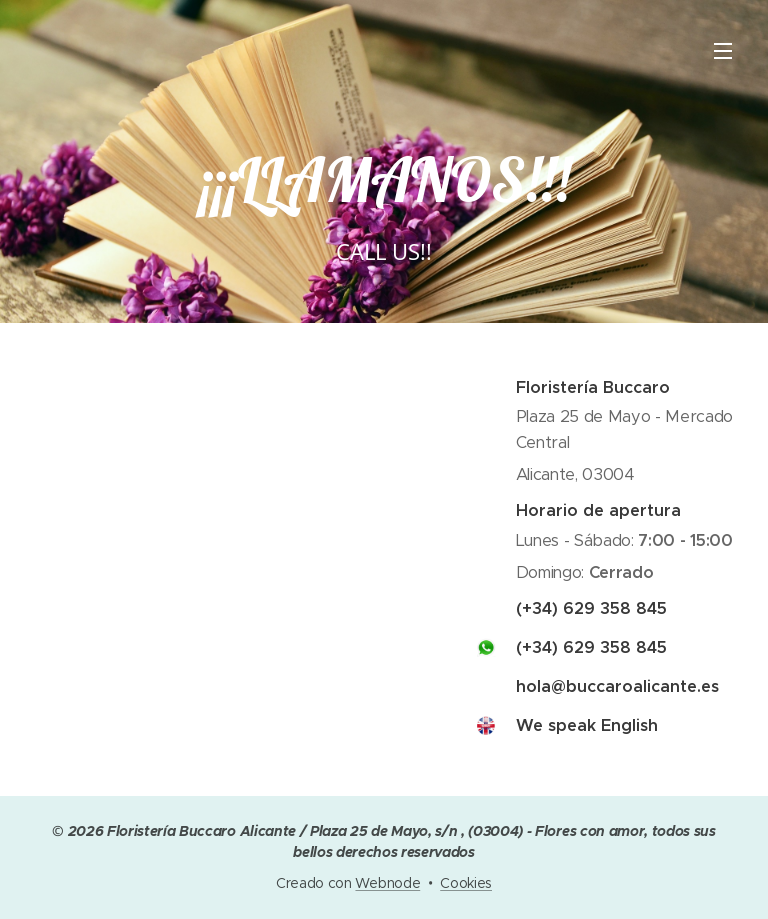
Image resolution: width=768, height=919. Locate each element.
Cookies (466, 883)
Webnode (387, 883)
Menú (723, 51)
